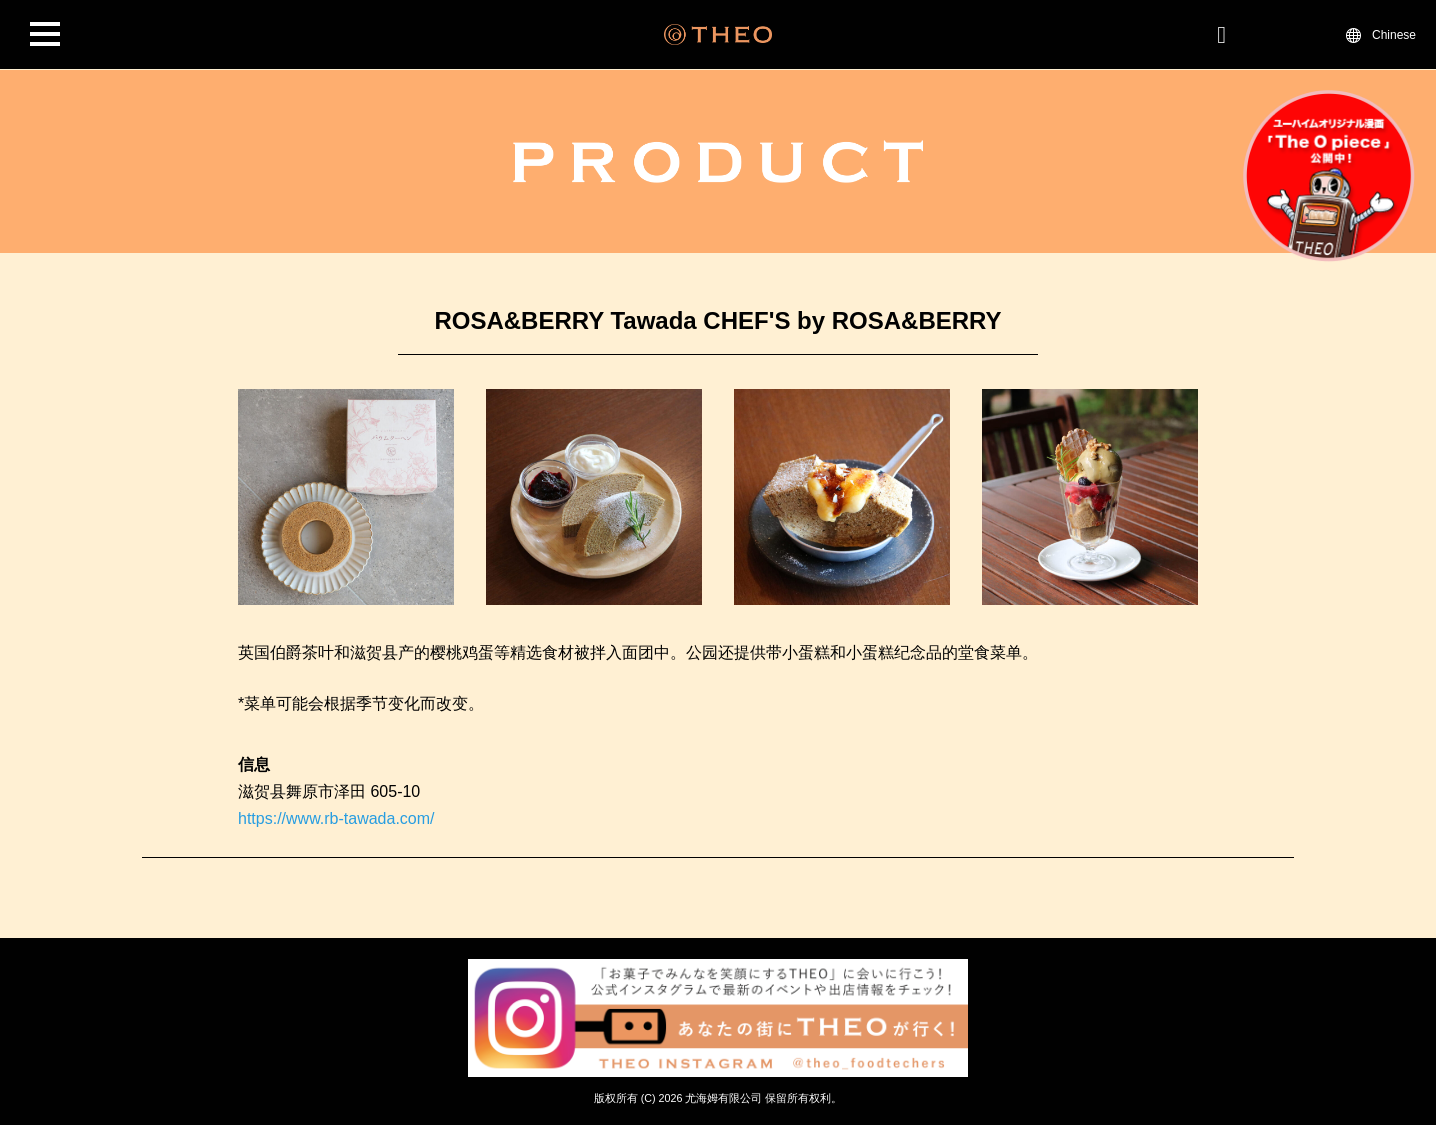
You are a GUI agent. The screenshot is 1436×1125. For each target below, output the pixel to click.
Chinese (1394, 34)
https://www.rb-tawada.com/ (336, 818)
